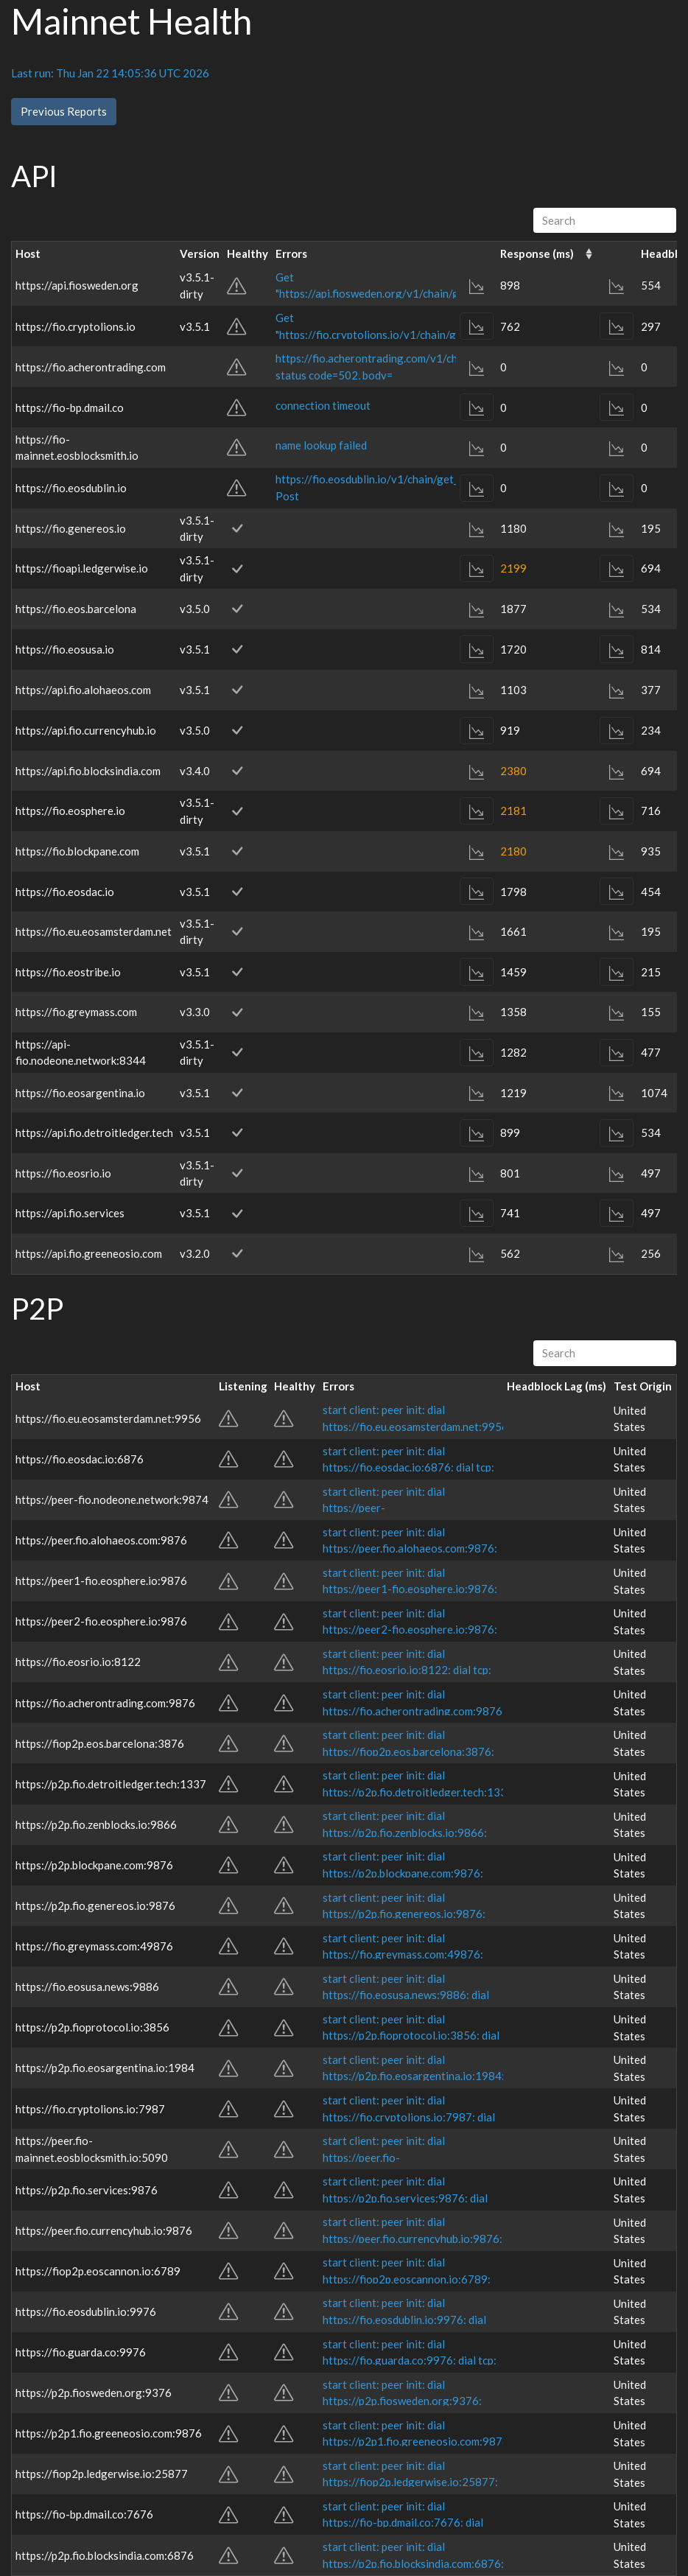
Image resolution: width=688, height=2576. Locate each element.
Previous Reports (64, 111)
